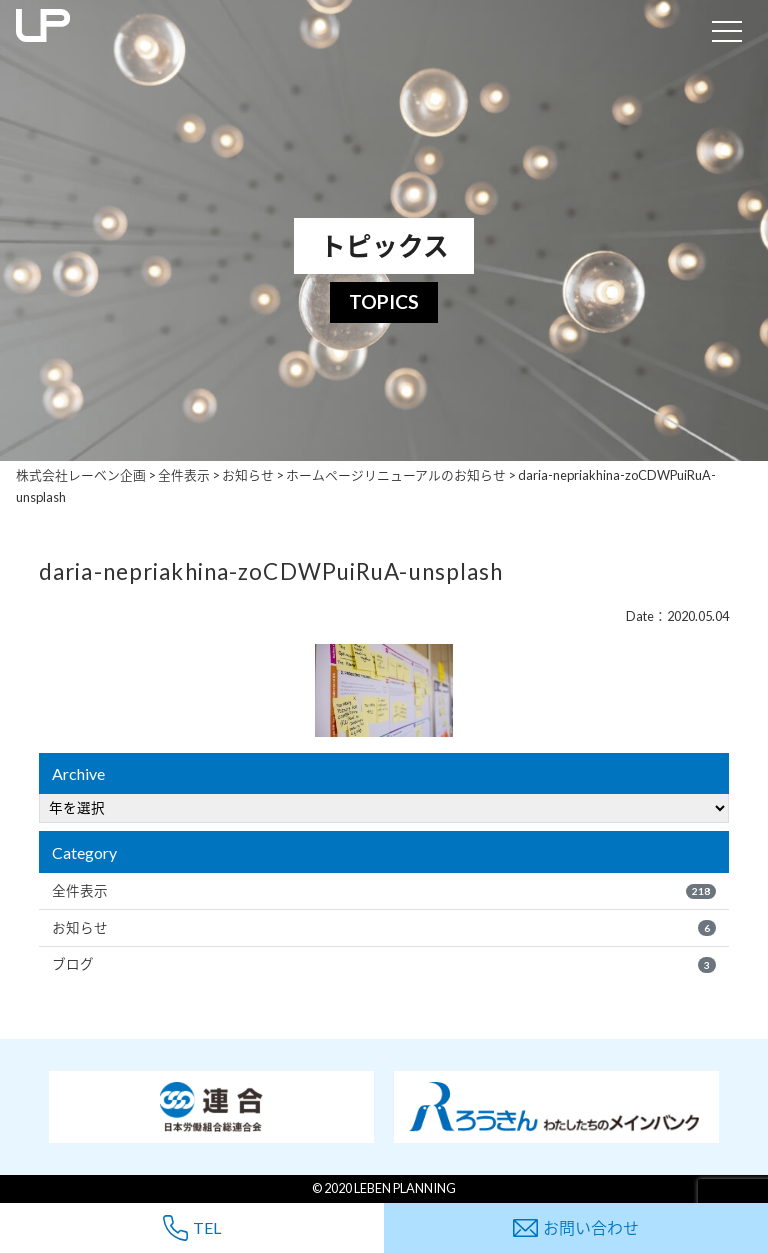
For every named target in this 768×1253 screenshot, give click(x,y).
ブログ (384, 964)
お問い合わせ (576, 1227)
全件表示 (384, 891)
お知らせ (384, 928)
